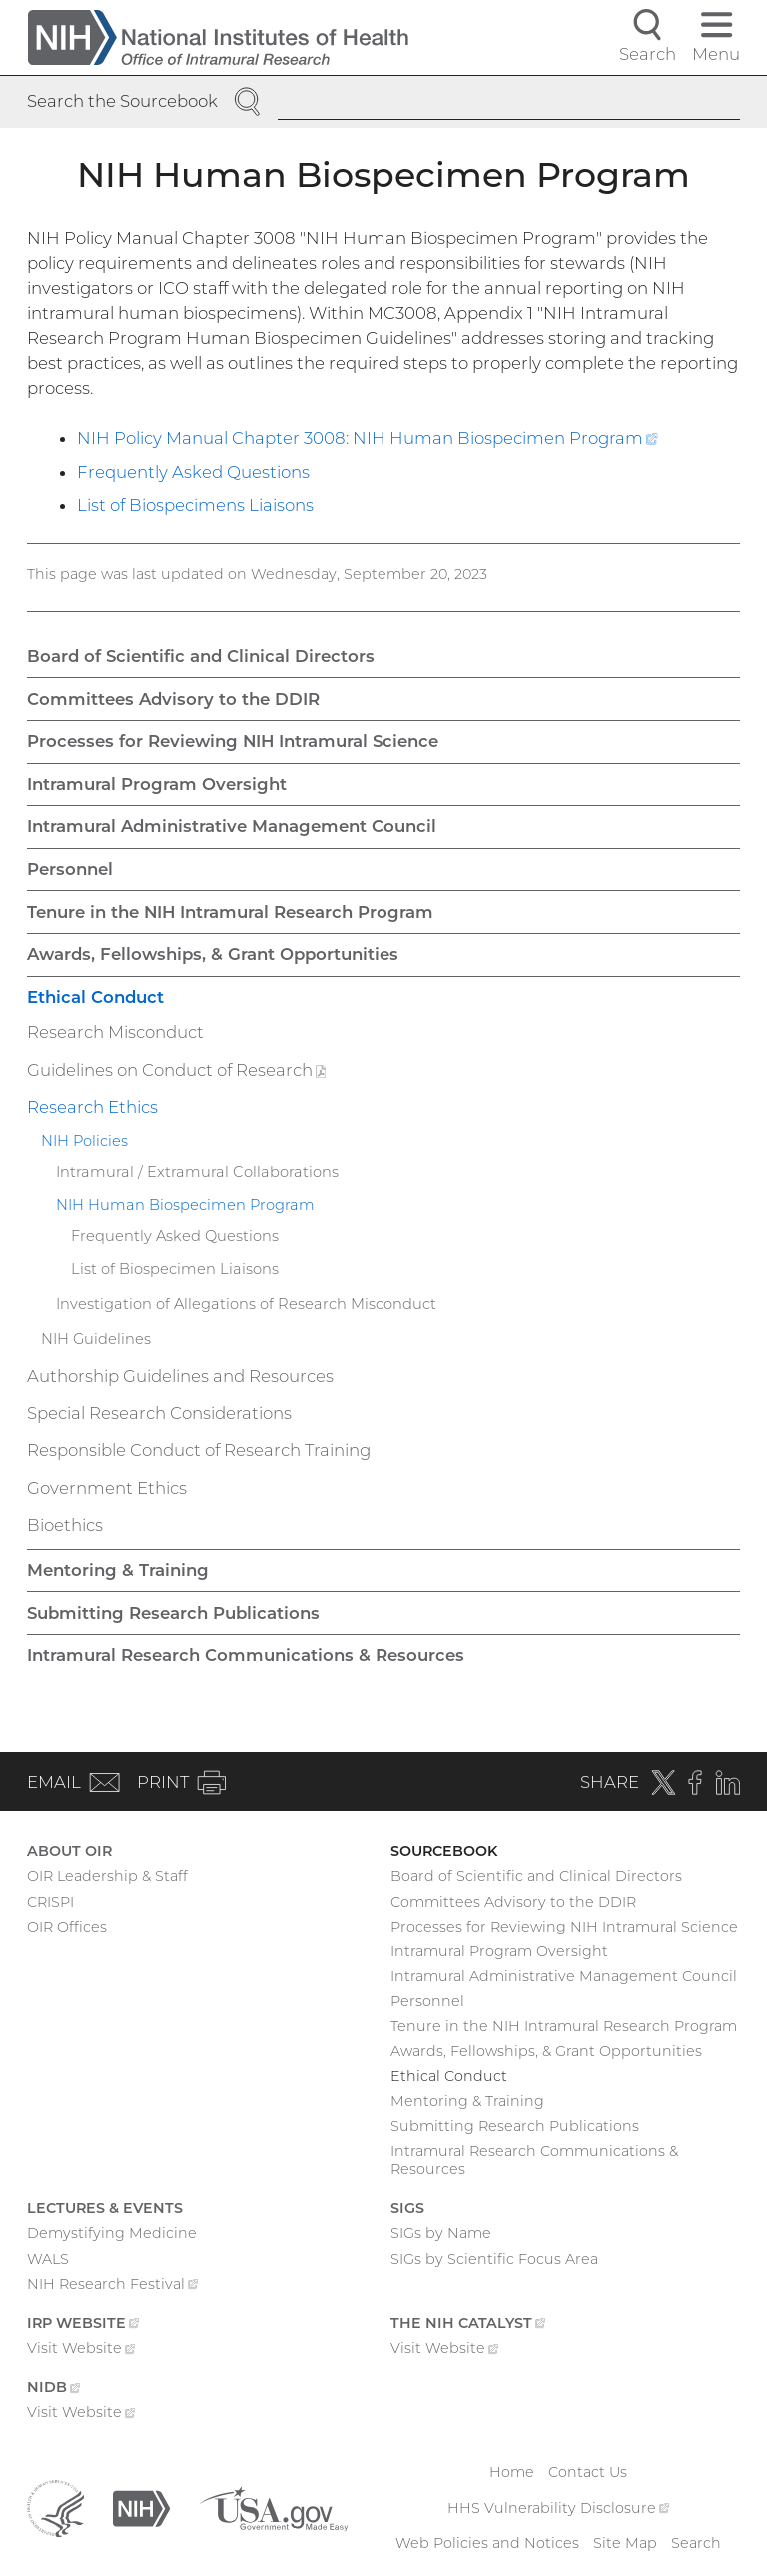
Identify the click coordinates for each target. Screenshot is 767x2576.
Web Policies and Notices (487, 2543)
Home (511, 2472)
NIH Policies (84, 1141)
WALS (48, 2259)
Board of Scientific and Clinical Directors (201, 656)
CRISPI (50, 1902)
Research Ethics (92, 1107)
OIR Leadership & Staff (107, 1876)
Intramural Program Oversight (157, 784)
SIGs (407, 2208)
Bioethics (65, 1525)
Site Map (625, 2543)
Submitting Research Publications (173, 1613)
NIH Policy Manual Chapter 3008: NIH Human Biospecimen (367, 438)
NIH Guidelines (96, 1339)
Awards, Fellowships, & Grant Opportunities (212, 954)
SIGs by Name (440, 2233)
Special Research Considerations (159, 1413)
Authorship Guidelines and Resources (180, 1376)
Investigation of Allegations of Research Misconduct (246, 1304)
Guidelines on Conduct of (198, 1072)
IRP (83, 2325)
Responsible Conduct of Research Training (199, 1450)
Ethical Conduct (95, 997)
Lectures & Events (105, 2208)
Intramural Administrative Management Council (231, 826)
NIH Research (112, 2286)
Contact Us (587, 2472)
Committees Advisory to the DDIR (173, 699)
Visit (81, 2350)
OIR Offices (67, 1926)
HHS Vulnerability (558, 2508)
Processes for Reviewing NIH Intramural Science (232, 741)
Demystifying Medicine (112, 2233)
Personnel (70, 869)
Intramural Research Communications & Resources (245, 1655)
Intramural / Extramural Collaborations (197, 1172)
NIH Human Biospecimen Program (185, 1205)
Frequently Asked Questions (193, 472)
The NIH (467, 2325)
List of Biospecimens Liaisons (195, 505)
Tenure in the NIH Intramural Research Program (230, 912)
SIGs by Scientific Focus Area (494, 2259)
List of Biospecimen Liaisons (175, 1269)
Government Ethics (107, 1488)
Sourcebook (443, 1851)
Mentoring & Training (118, 1570)
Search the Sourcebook (122, 101)
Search (696, 2543)
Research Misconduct (115, 1032)
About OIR (69, 1851)
